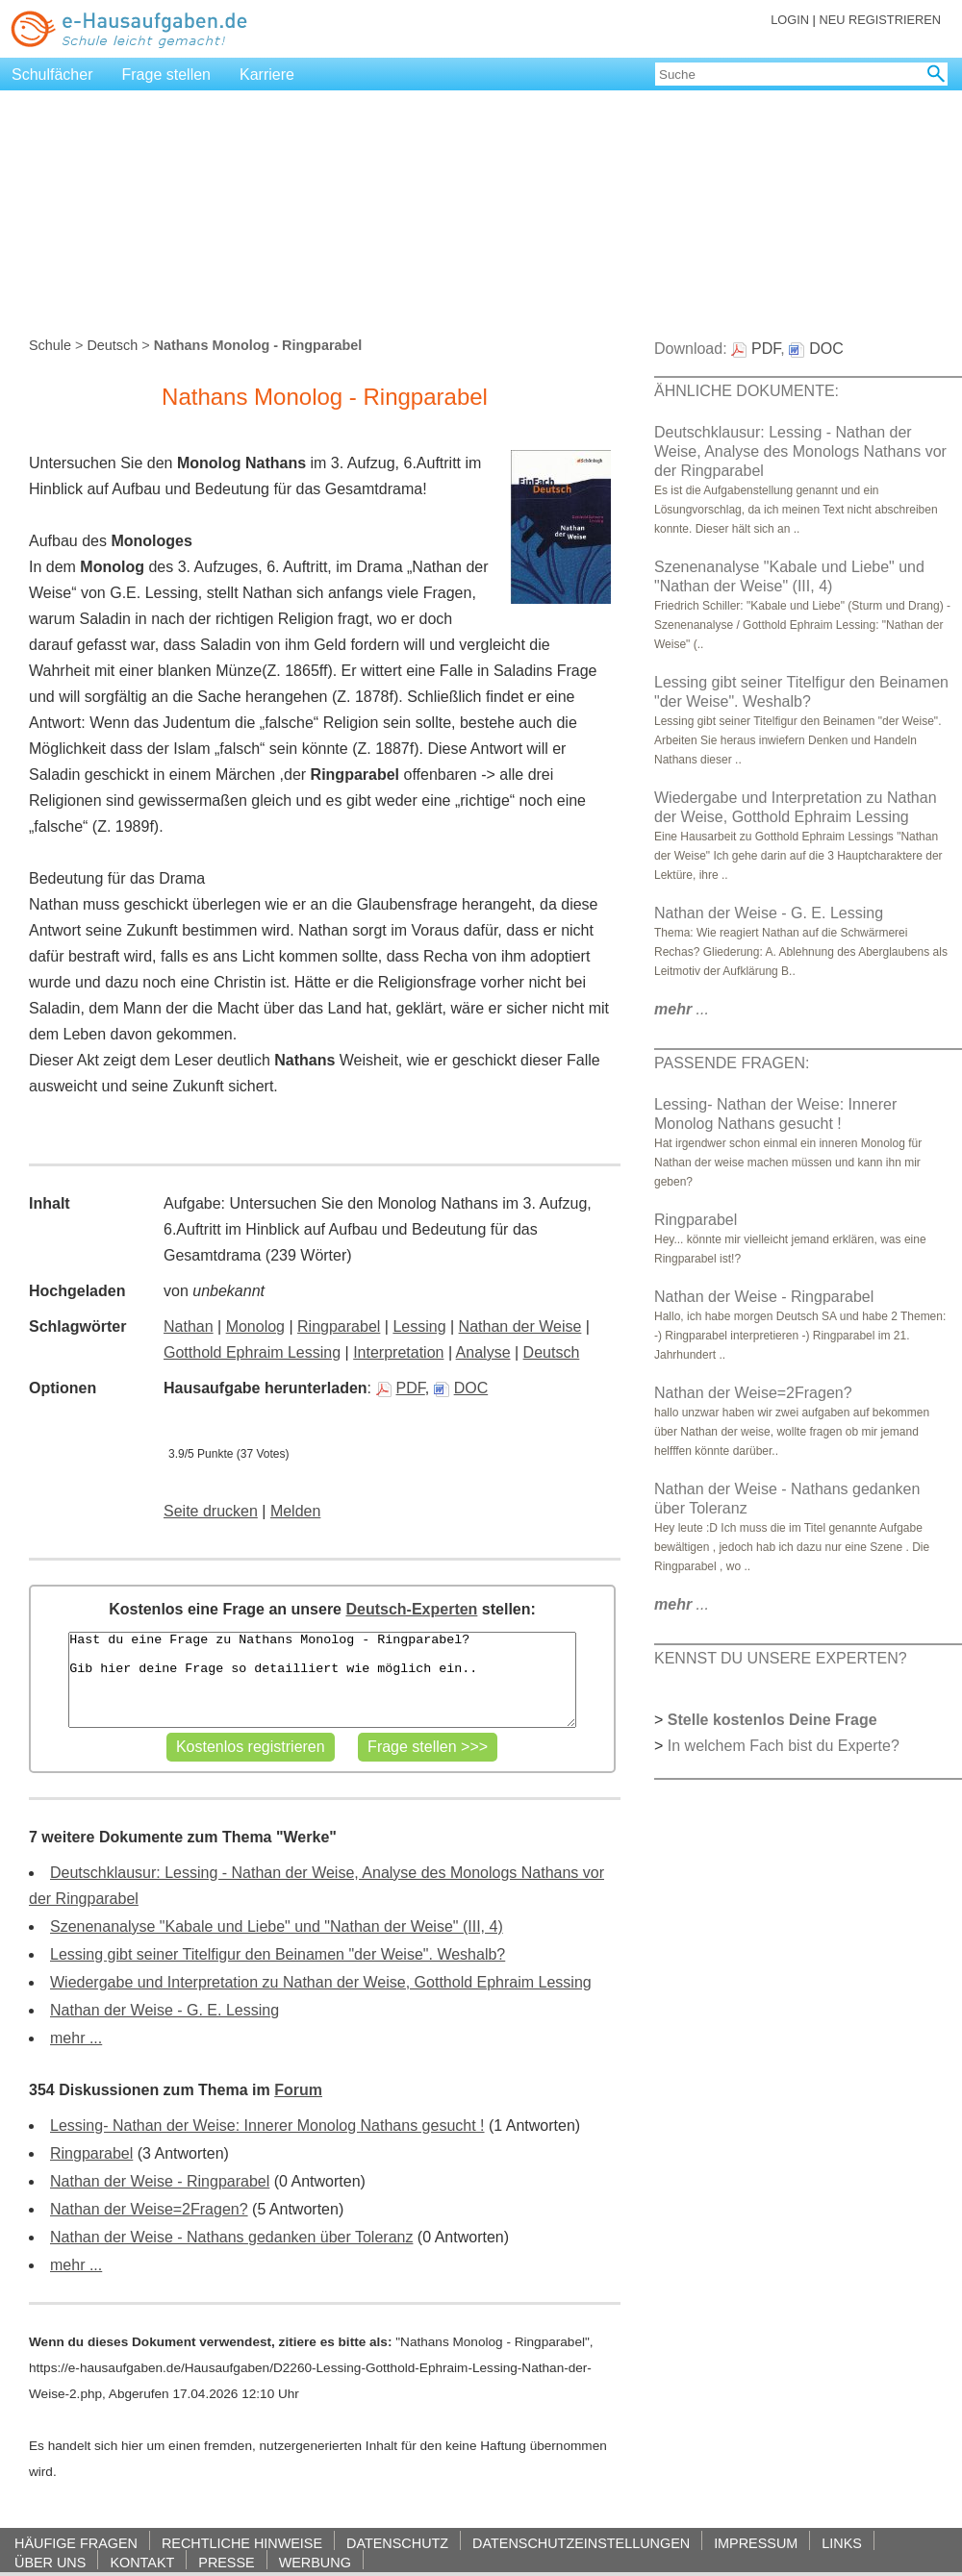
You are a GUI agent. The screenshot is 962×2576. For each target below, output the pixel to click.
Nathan (189, 1326)
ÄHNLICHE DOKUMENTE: (746, 391)
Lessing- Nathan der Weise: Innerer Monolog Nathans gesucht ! (267, 2125)
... (681, 1009)
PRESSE (226, 2562)
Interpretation (398, 1352)
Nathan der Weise (520, 1326)
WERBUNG (315, 2562)
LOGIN (790, 20)
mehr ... (76, 2038)
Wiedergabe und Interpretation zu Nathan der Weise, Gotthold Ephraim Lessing (321, 1982)
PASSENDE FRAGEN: (732, 1063)
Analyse (483, 1352)
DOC (461, 1388)
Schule (50, 345)
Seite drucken (211, 1511)
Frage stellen (167, 74)
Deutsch (112, 345)
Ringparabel (338, 1326)
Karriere (267, 74)
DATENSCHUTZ (397, 2543)
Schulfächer (52, 74)
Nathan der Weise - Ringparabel (159, 2181)
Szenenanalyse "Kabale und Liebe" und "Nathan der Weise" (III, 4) (276, 1926)
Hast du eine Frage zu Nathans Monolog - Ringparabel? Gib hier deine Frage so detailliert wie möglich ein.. (321, 1680)
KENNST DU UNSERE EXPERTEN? (780, 1658)
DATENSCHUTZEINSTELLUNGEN (581, 2543)
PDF (400, 1388)
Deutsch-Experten (411, 1609)
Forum (298, 2090)
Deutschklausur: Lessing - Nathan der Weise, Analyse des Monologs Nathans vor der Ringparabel (800, 451)
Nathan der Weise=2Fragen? (149, 2209)
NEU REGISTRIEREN (880, 20)
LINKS (842, 2543)
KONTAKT (142, 2562)
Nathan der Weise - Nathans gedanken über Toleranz (231, 2237)
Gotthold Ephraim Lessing (252, 1352)
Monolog (255, 1326)
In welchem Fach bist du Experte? (783, 1746)
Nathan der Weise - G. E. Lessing (164, 2010)
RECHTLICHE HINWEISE (242, 2543)
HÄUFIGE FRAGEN (76, 2543)
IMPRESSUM (755, 2543)
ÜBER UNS (50, 2562)
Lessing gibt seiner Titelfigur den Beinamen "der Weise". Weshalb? (277, 1954)
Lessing (418, 1326)
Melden (295, 1511)
